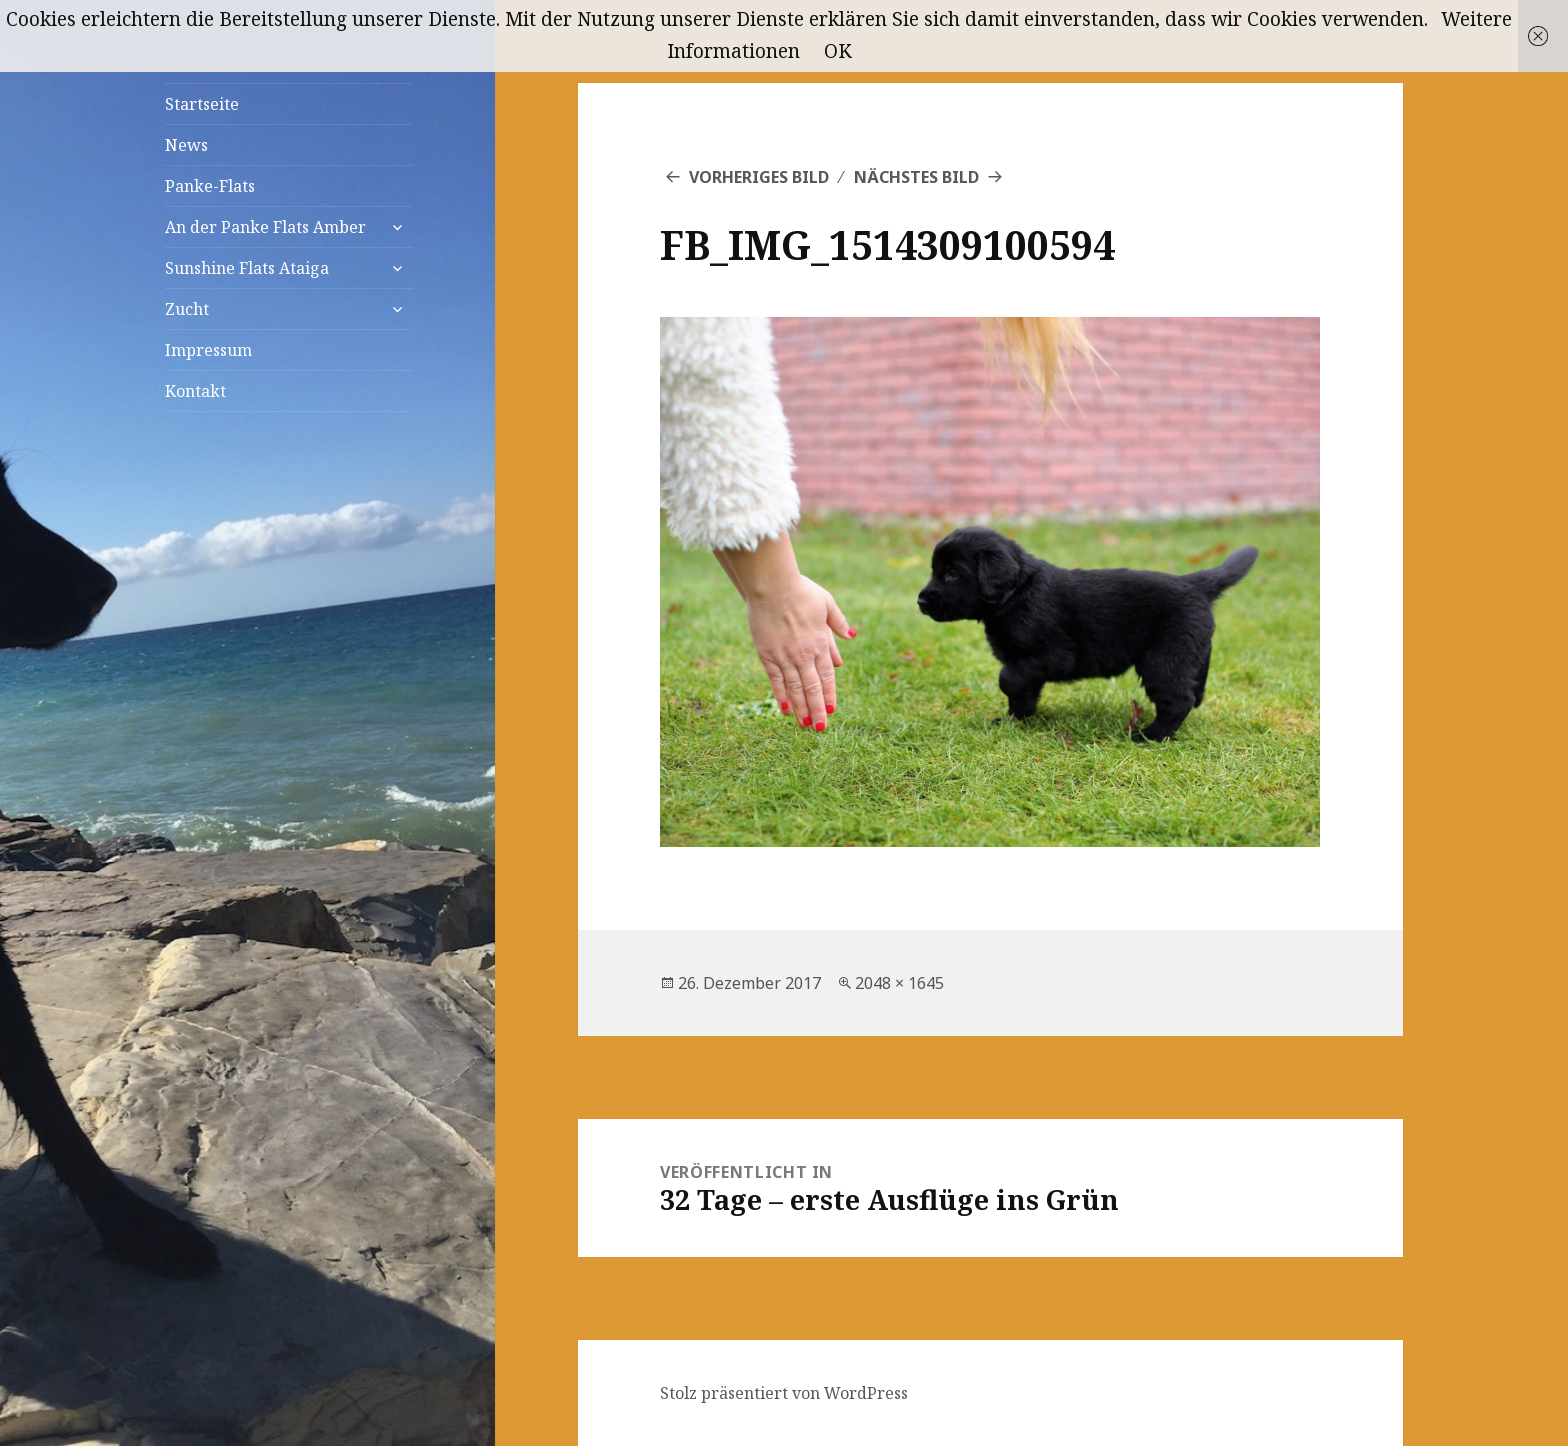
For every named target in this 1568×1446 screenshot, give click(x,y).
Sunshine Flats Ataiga (247, 268)
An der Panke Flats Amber (265, 227)
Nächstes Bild (916, 177)
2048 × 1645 (899, 983)
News (186, 145)
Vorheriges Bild (759, 177)
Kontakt (195, 391)
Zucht (187, 309)
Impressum (208, 350)
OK (838, 51)
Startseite (202, 104)
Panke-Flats (210, 186)
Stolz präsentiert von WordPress (784, 1393)
